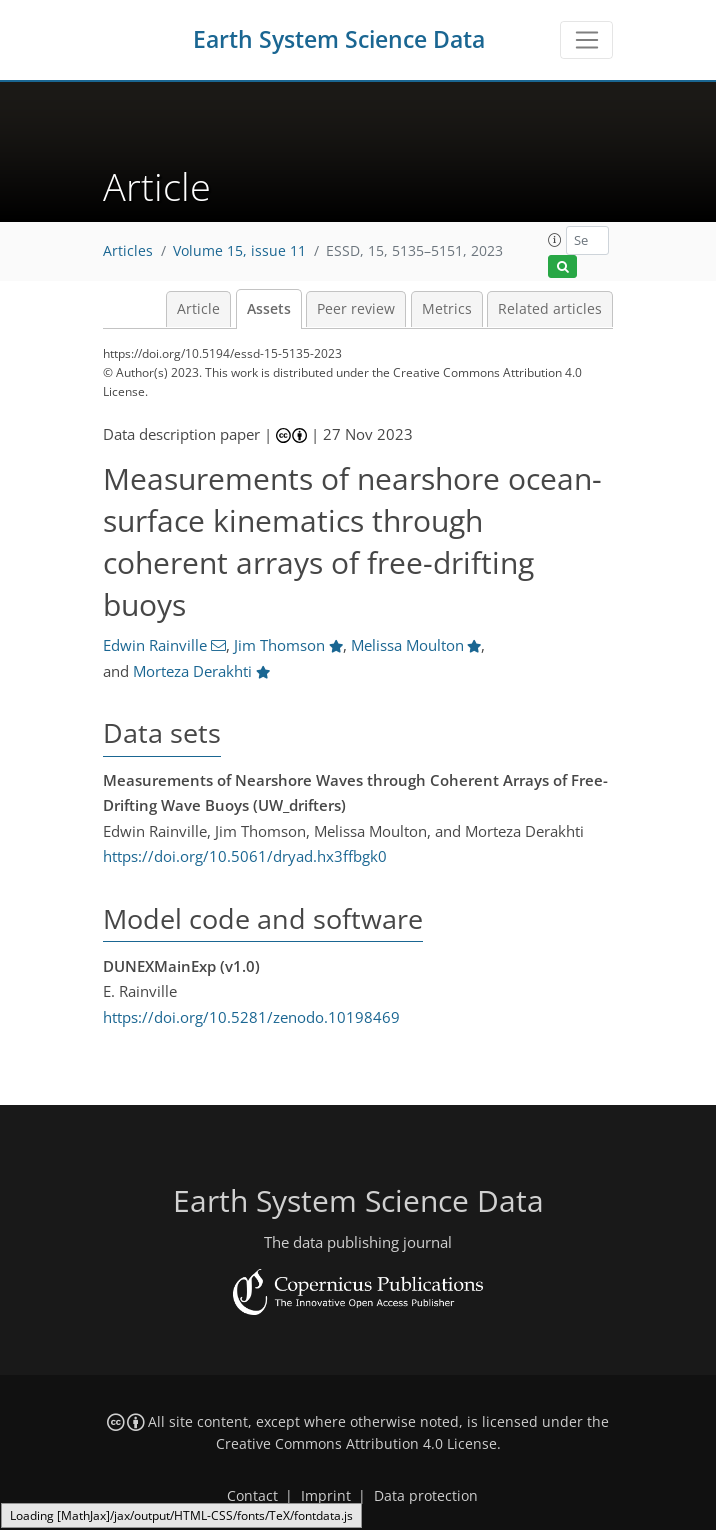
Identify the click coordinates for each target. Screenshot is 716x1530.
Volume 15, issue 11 (239, 251)
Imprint (326, 1496)
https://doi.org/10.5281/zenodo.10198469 (251, 1017)
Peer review (356, 309)
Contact (252, 1496)
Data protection (426, 1496)
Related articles (550, 309)
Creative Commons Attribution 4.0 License (356, 1444)
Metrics (447, 309)
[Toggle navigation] (586, 40)
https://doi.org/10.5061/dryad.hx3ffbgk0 (245, 856)
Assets (269, 309)
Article (198, 309)
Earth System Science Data (339, 39)
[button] (555, 240)
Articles (128, 251)
